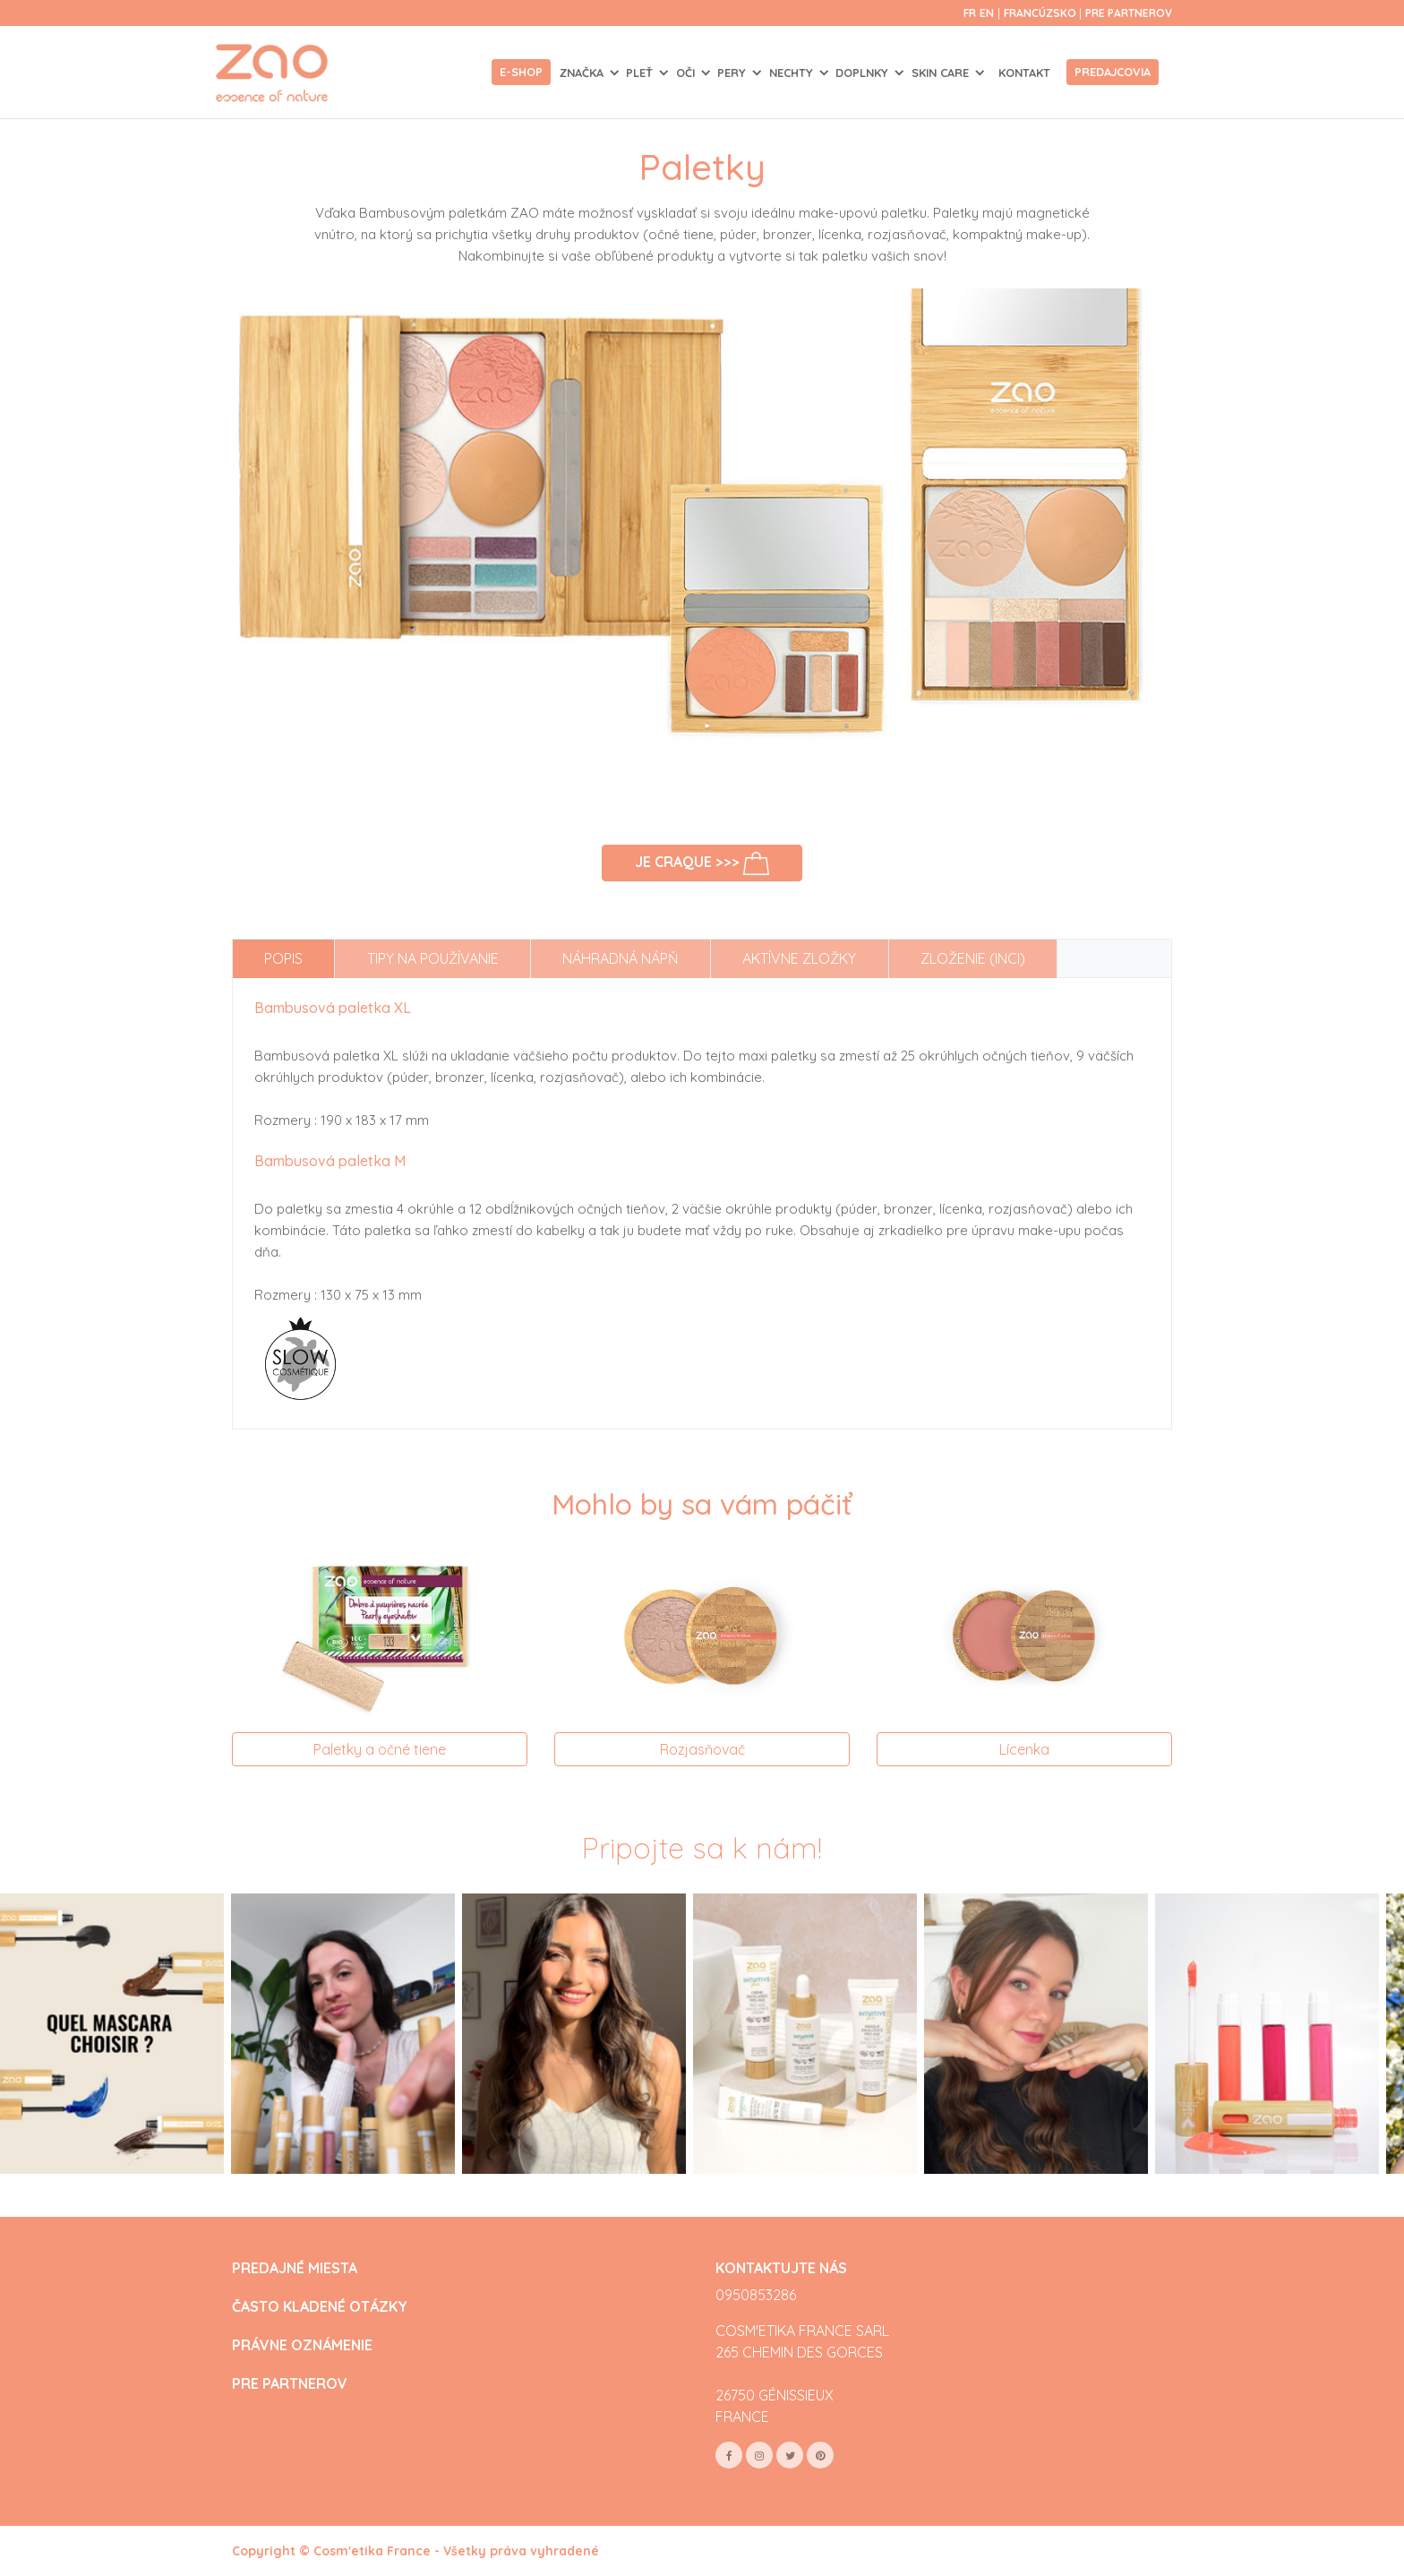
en (987, 13)
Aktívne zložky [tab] (799, 958)
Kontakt (1024, 72)
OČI (687, 72)
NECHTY (793, 72)
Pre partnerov (1128, 13)
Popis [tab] (283, 958)
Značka (583, 72)
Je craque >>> (702, 863)
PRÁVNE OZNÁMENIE (302, 2345)
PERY (733, 72)
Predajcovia (1112, 71)
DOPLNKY (863, 72)
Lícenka (1024, 1749)
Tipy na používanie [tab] (433, 958)
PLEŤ (641, 72)
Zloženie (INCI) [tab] (972, 958)
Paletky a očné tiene (379, 1749)
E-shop (521, 71)
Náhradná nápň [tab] (620, 958)
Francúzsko (1041, 13)
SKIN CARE (942, 72)
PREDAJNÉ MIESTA (294, 2268)
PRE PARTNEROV (289, 2383)
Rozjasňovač (702, 1749)
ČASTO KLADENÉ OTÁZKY (319, 2306)
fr (969, 13)
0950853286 (755, 2295)
